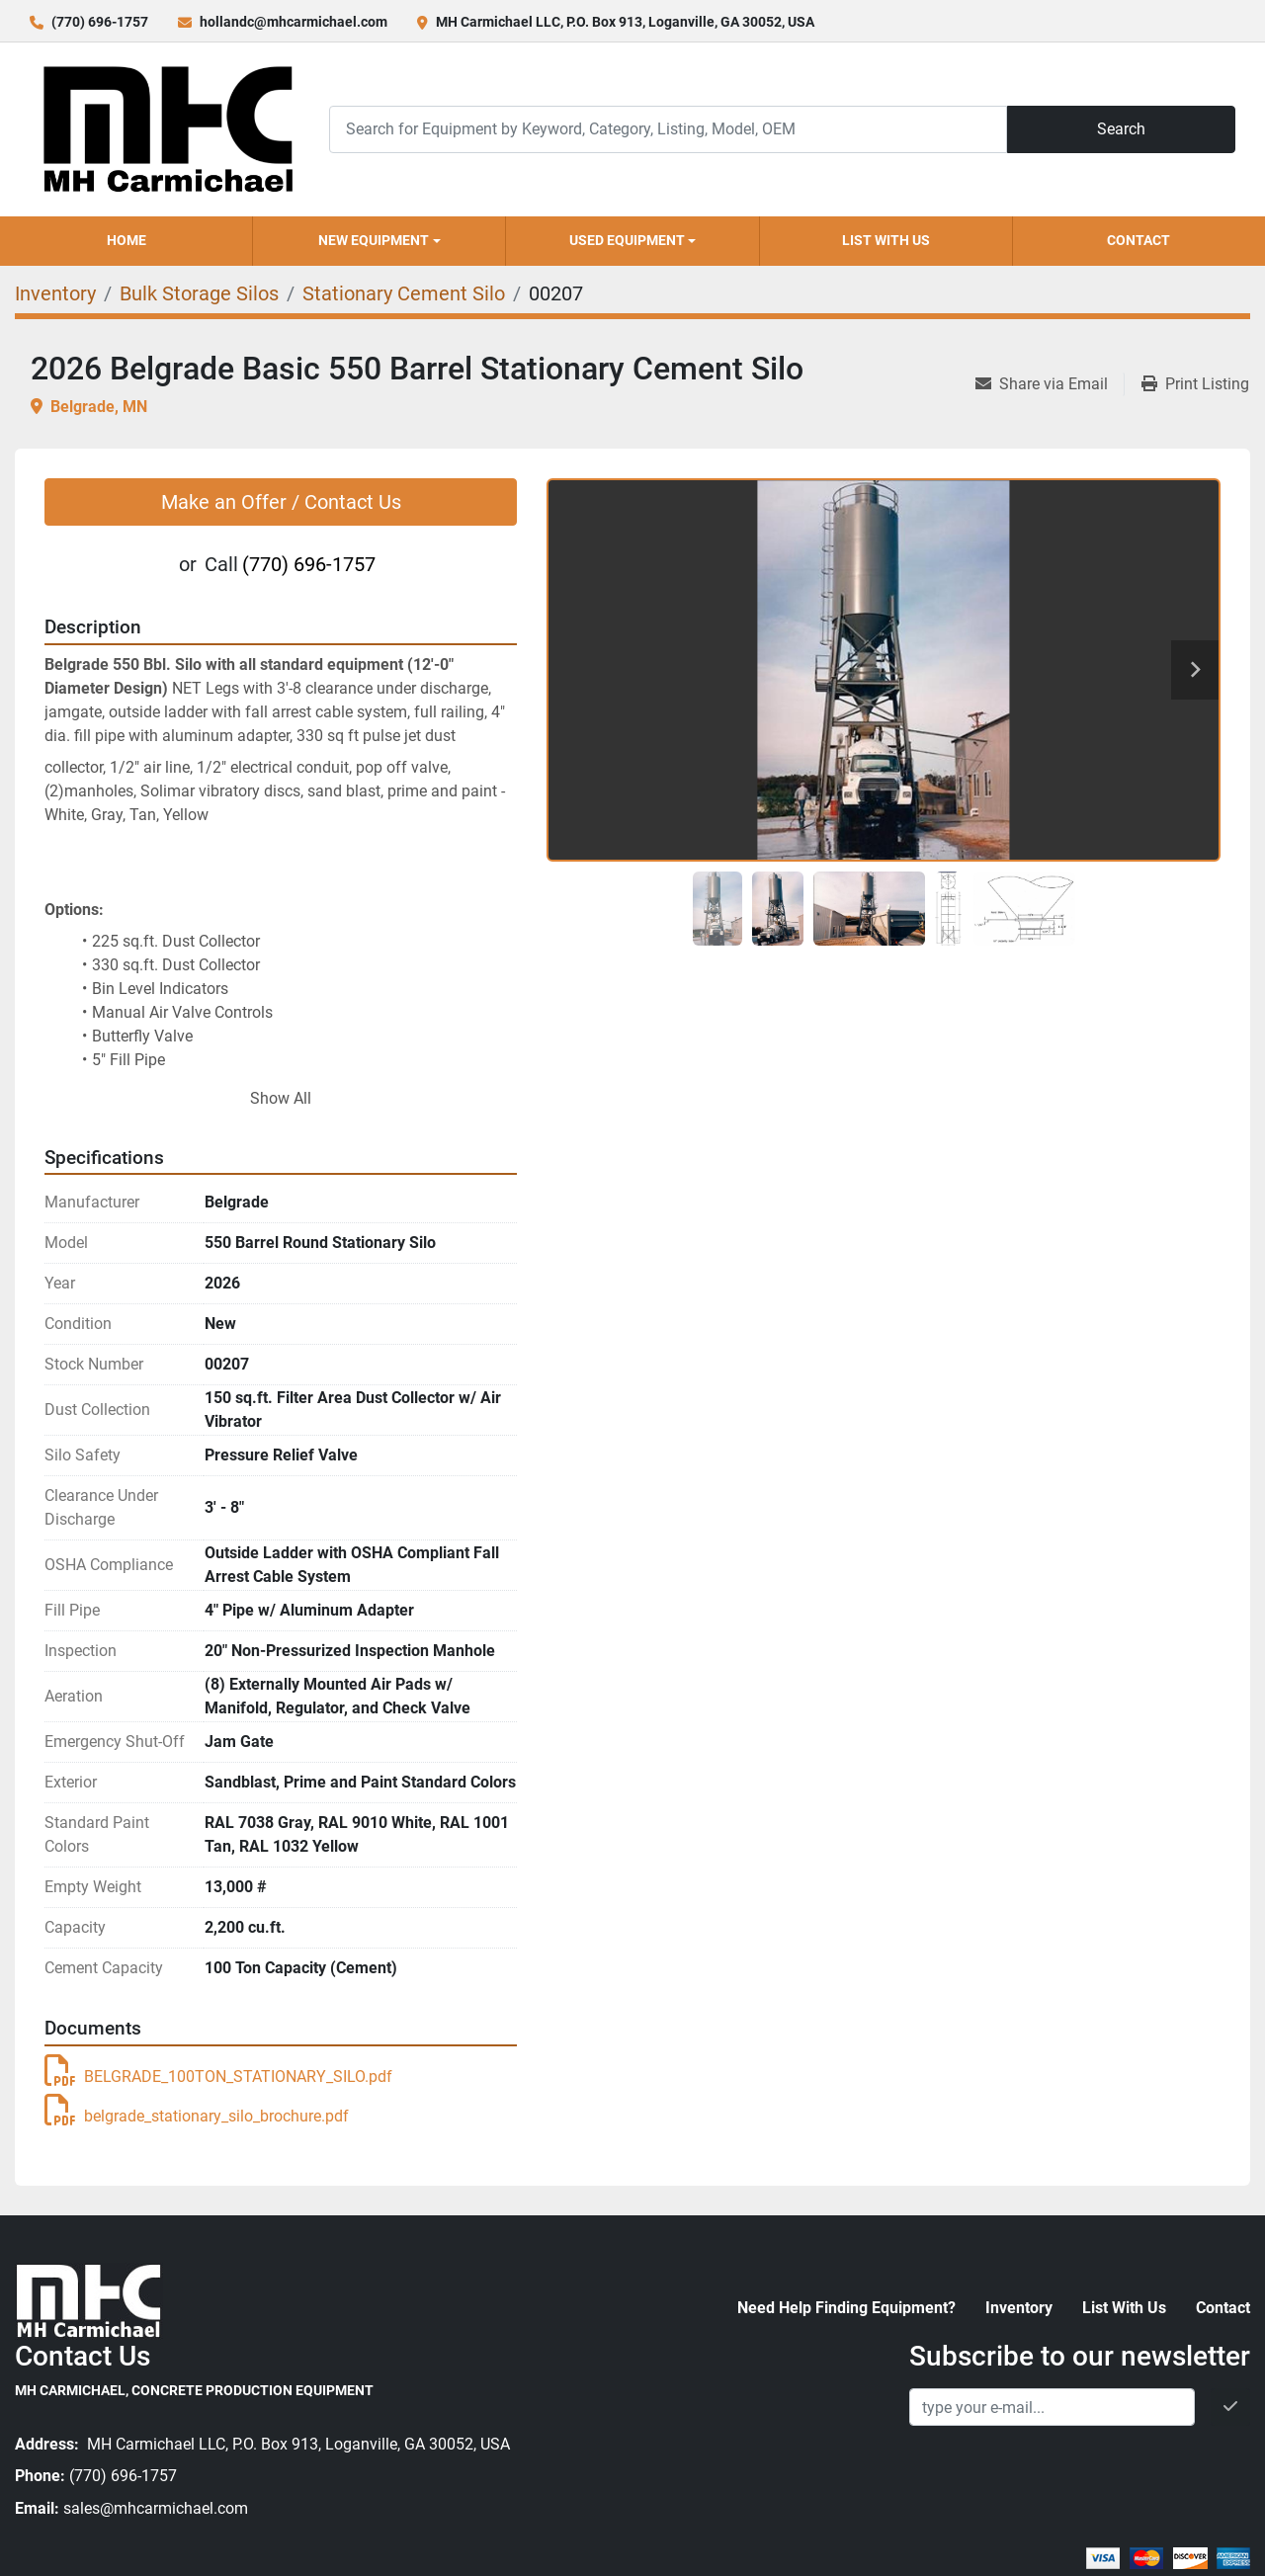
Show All (280, 1098)
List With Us (886, 240)
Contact (1138, 240)
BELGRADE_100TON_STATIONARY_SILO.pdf (218, 2076)
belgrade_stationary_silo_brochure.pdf (196, 2116)
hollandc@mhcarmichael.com (293, 22)
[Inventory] (55, 293)
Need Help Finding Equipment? (846, 2307)
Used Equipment (627, 240)
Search (1121, 129)
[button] (379, 241)
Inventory (1019, 2307)
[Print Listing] (1195, 384)
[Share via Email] (1049, 384)
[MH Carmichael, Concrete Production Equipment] (89, 2299)
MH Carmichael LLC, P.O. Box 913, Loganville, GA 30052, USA (625, 22)
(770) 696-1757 (99, 22)
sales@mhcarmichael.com (155, 2508)
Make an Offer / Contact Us (281, 502)
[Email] (1052, 2407)
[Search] (668, 129)
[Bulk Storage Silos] (199, 293)
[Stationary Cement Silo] (403, 293)
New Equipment (373, 240)
